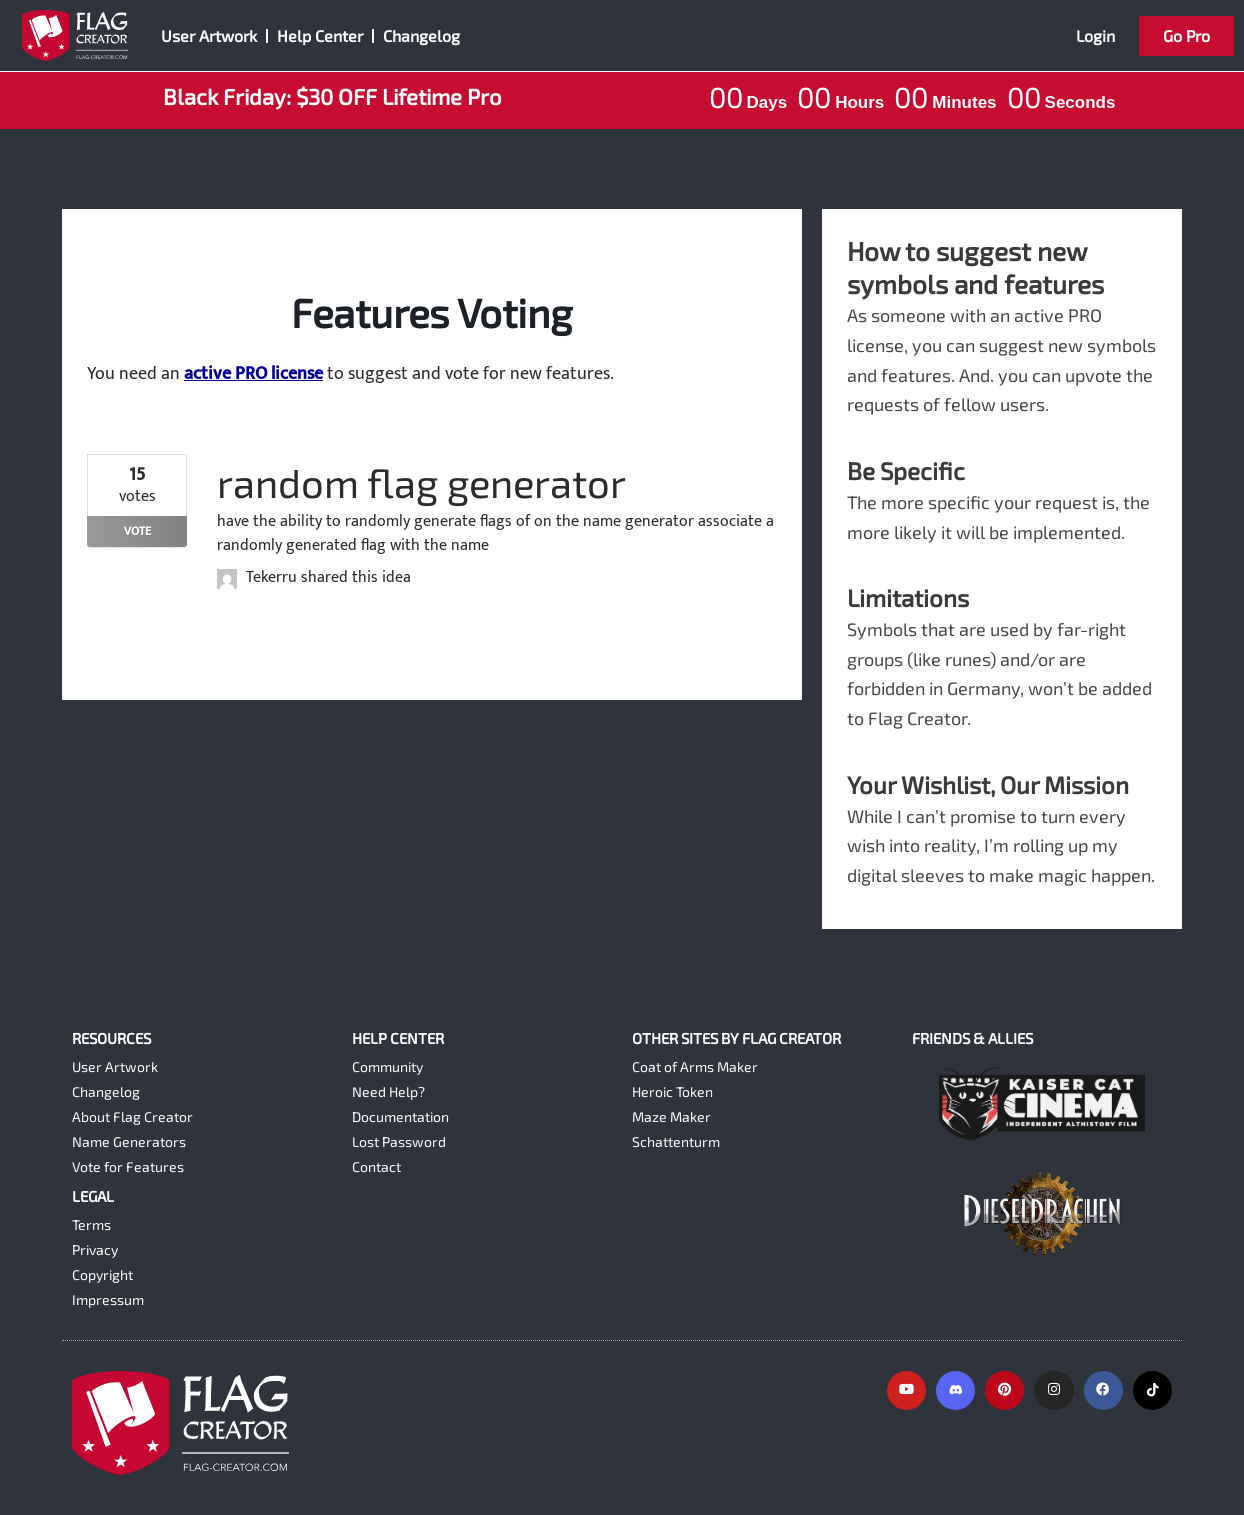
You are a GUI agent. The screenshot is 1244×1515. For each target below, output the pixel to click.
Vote (137, 531)
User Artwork (209, 35)
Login (1095, 35)
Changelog (421, 35)
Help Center (320, 35)
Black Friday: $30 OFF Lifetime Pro (332, 96)
